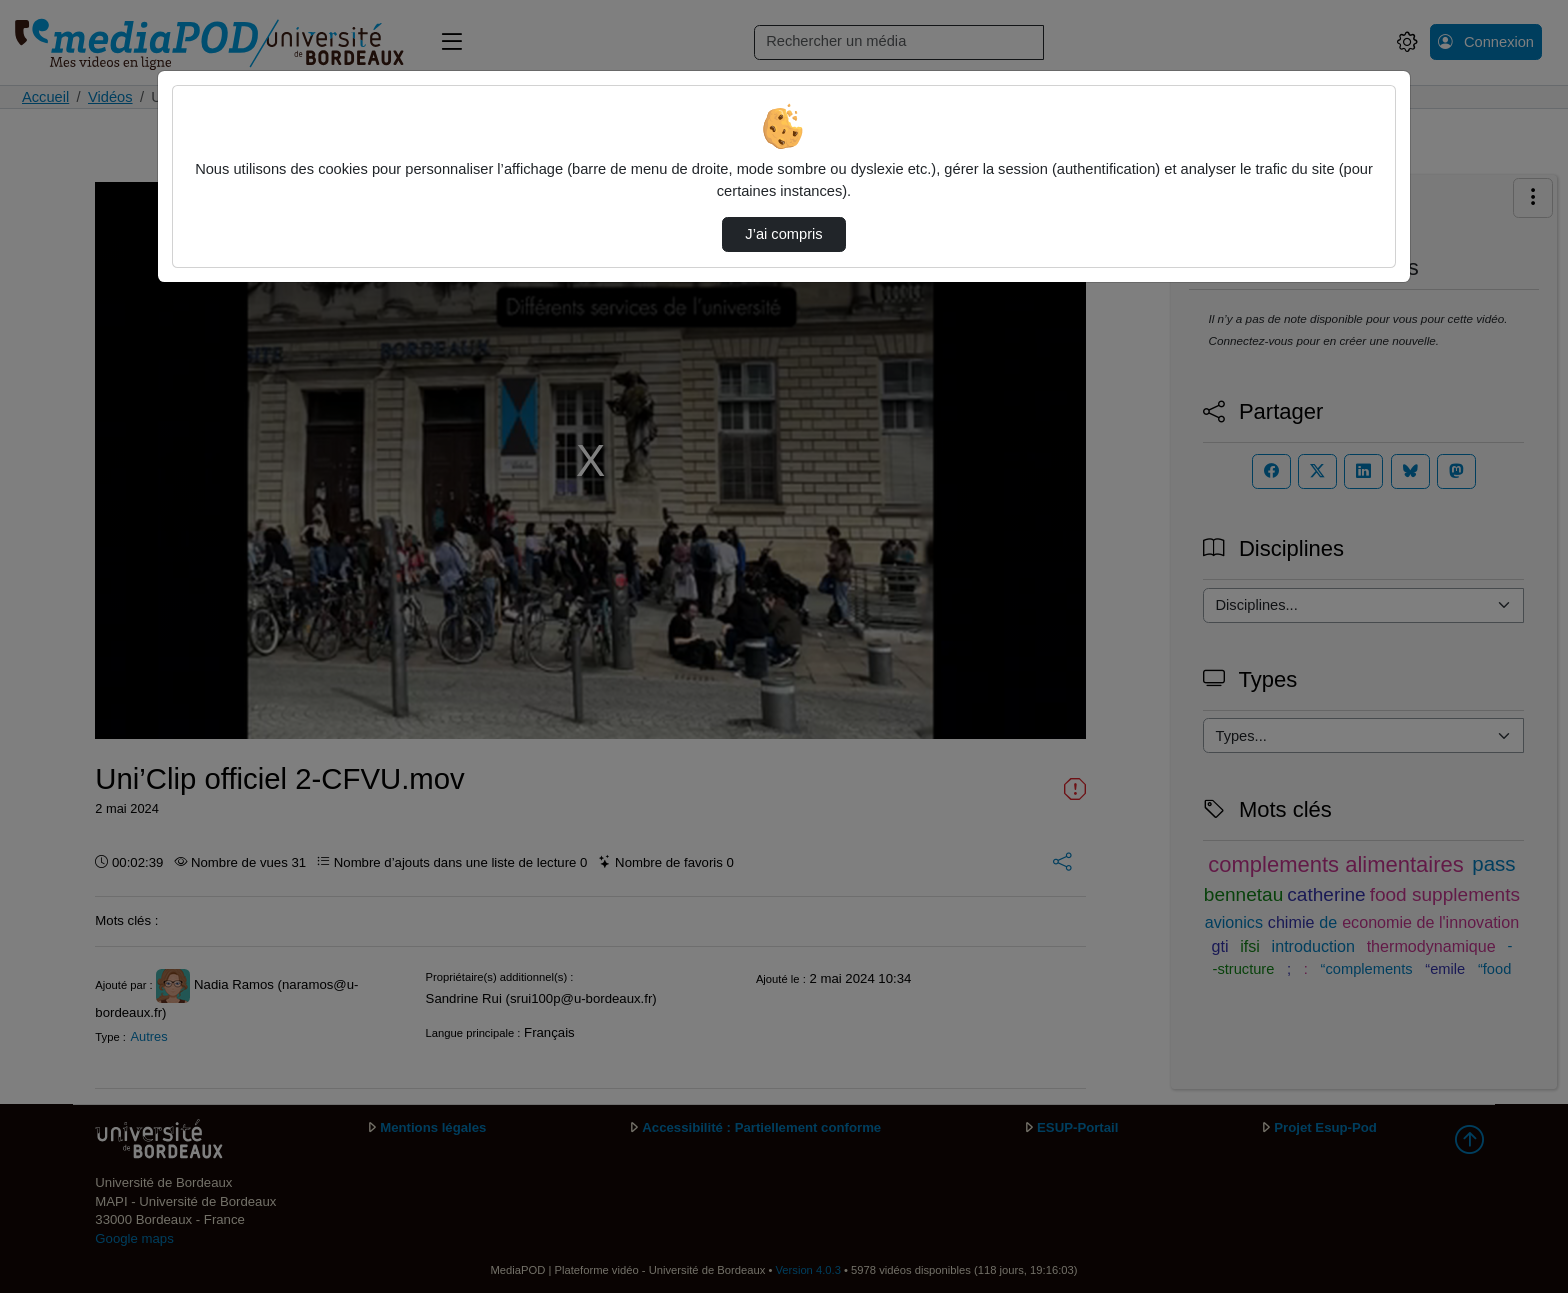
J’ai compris (783, 234)
